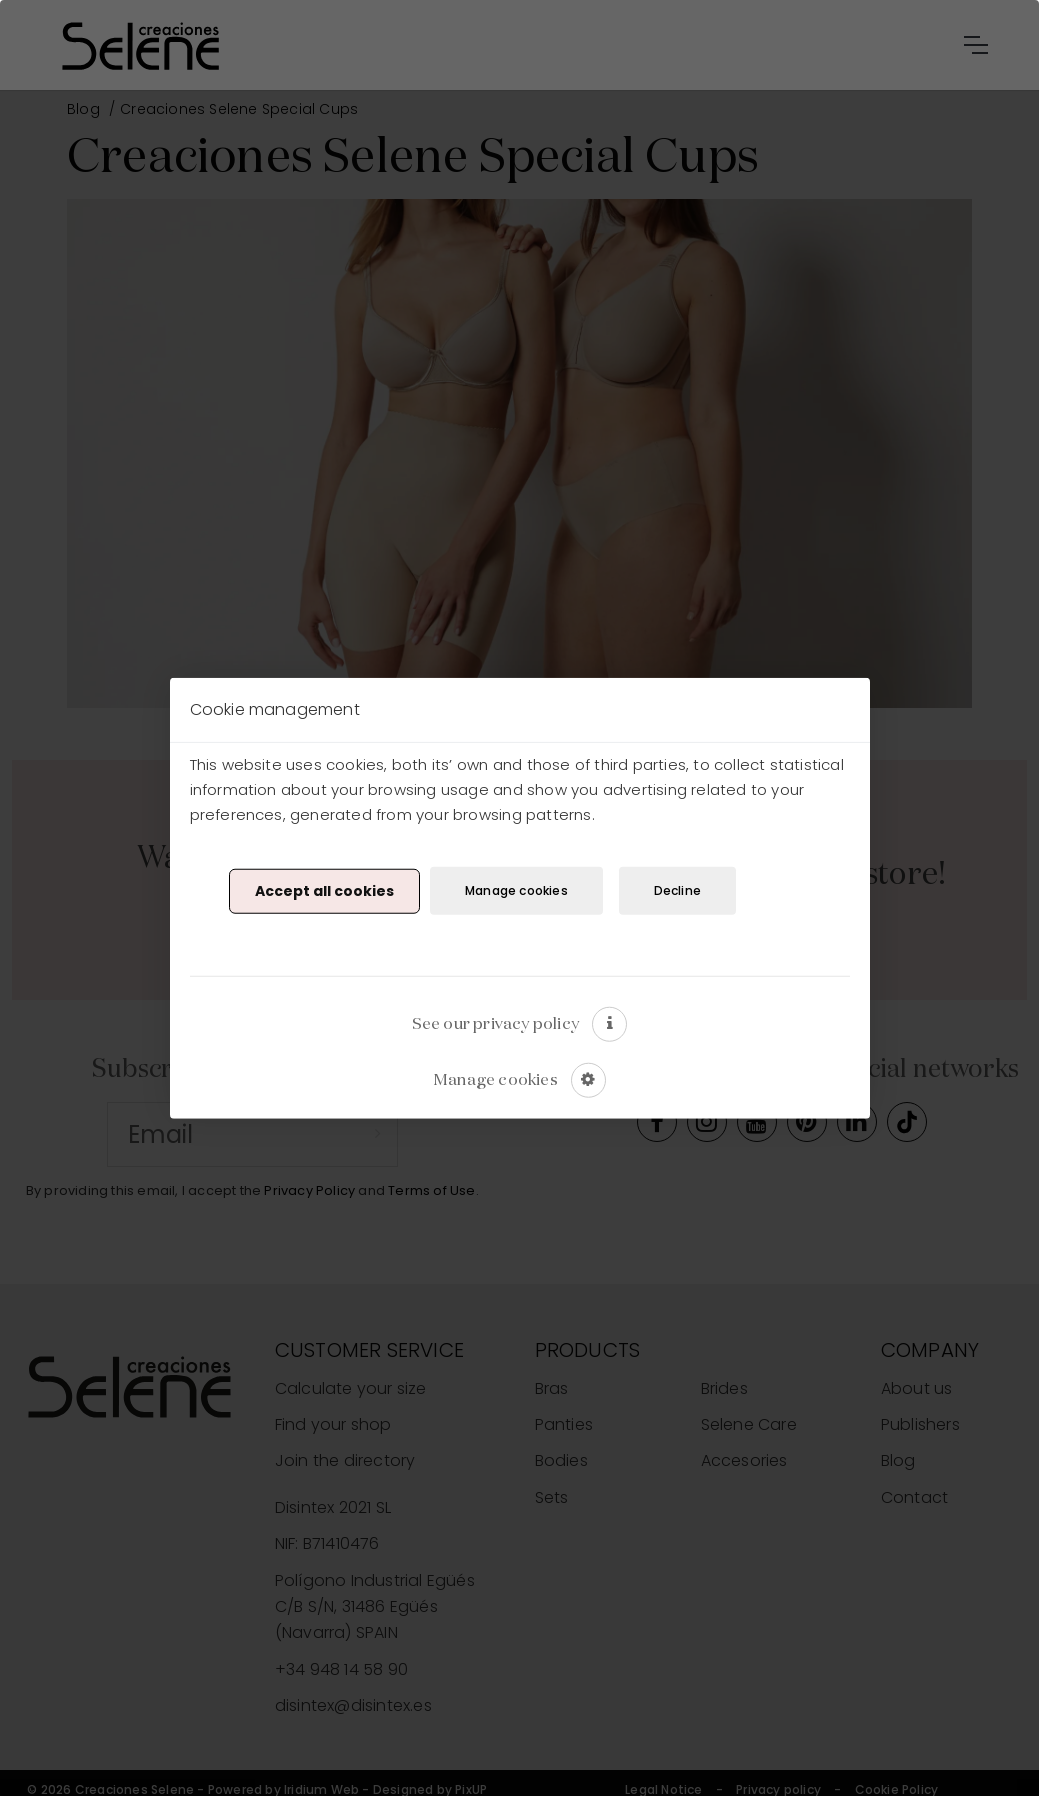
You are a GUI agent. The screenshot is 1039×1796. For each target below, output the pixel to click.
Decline (677, 890)
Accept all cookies (324, 891)
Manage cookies (516, 890)
